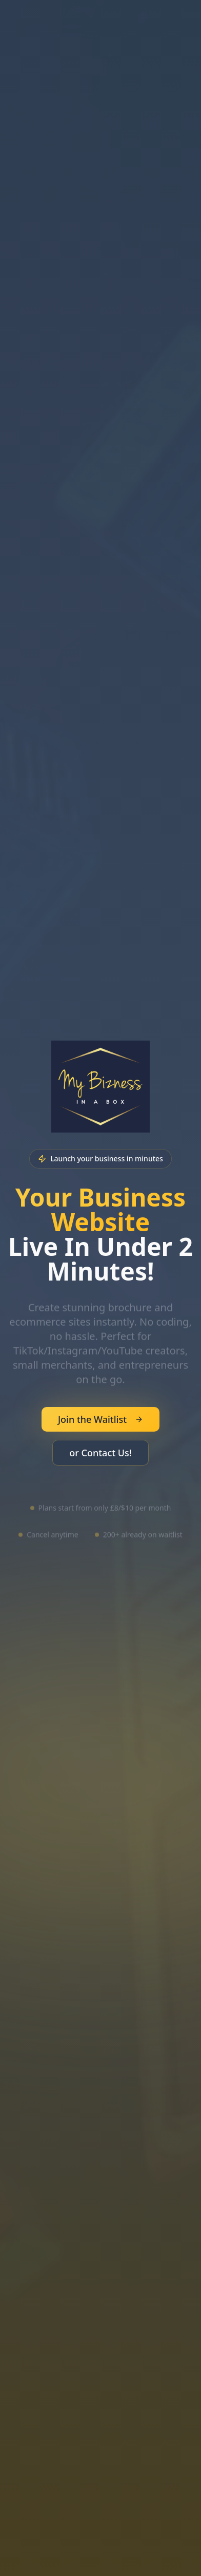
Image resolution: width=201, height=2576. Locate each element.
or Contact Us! (100, 1453)
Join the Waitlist (100, 1419)
